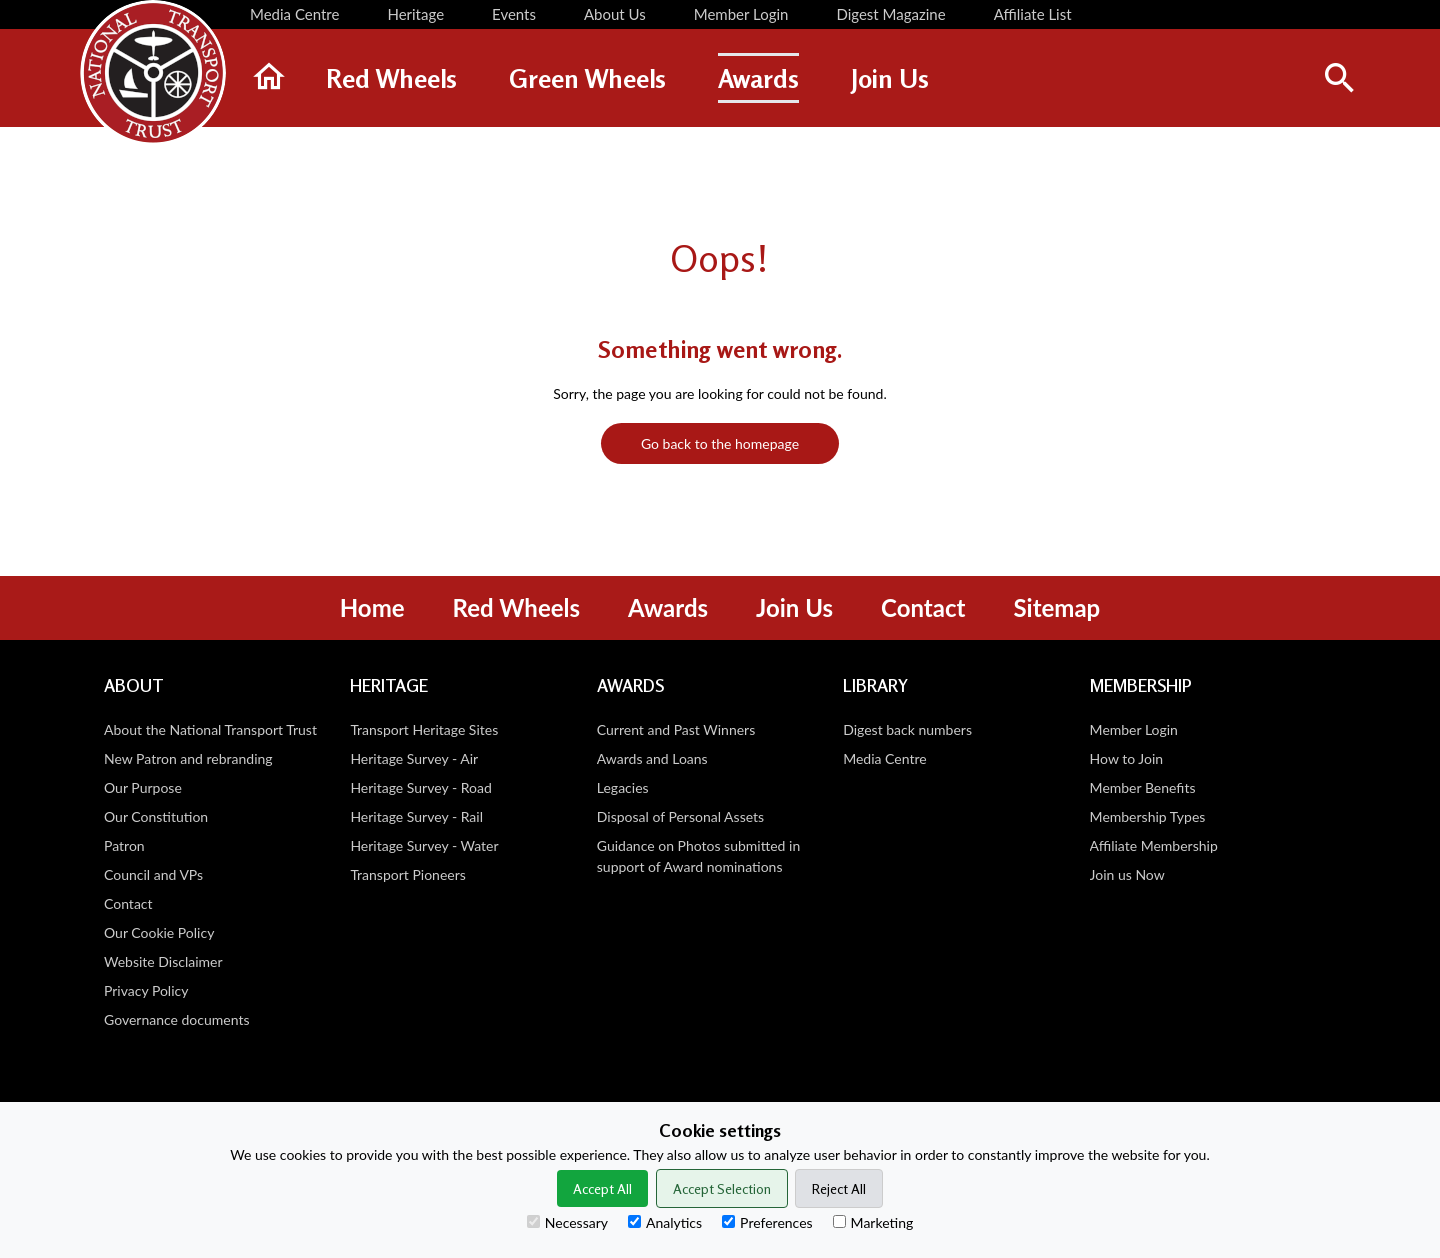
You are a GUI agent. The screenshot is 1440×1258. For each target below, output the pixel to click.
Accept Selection (722, 1188)
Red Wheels (516, 607)
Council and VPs (153, 874)
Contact (923, 607)
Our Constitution (156, 816)
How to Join (1126, 758)
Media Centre (884, 758)
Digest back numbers (907, 729)
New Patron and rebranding (188, 758)
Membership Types (1148, 816)
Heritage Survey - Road (420, 787)
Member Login (1134, 729)
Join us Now (1127, 874)
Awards (668, 607)
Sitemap (1056, 607)
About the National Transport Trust (210, 729)
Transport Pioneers (407, 874)
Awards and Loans (652, 758)
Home (372, 607)
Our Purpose (143, 787)
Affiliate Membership (1154, 845)
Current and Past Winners (676, 729)
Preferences (767, 1222)
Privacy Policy (146, 990)
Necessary (567, 1222)
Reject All (839, 1188)
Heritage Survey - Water (424, 845)
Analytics (665, 1222)
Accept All (602, 1188)
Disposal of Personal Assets (680, 816)
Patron (124, 845)
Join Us (794, 607)
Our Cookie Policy (159, 932)
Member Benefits (1143, 787)
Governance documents (177, 1019)
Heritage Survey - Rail (416, 816)
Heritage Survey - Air (414, 758)
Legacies (623, 787)
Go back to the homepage (720, 443)
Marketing (873, 1222)
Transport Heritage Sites (424, 729)
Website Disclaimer (163, 961)
